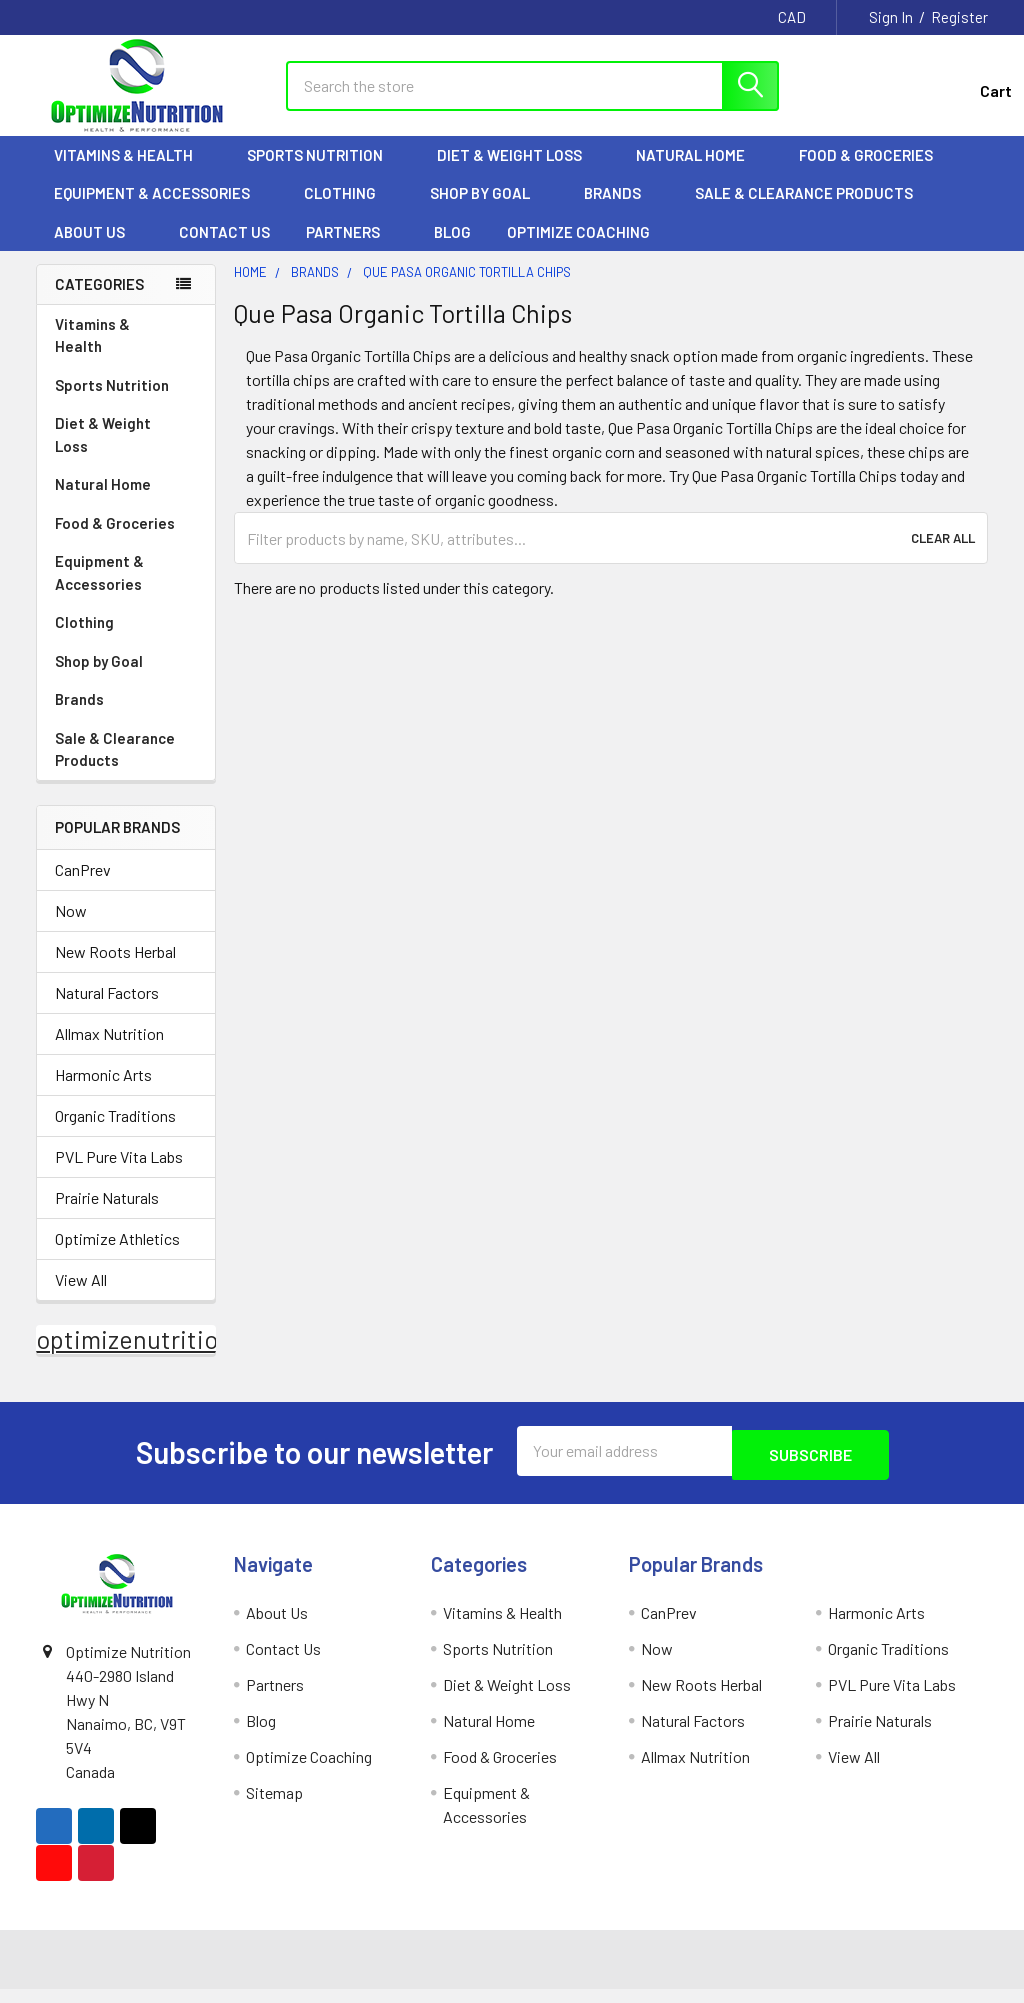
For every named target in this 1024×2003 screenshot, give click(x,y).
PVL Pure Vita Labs (119, 1174)
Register (959, 17)
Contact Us (224, 250)
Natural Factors (107, 1010)
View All (81, 1297)
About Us (98, 250)
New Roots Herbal (115, 969)
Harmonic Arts (103, 1092)
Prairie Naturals (107, 1215)
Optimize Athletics (117, 1256)
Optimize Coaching (578, 250)
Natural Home (699, 173)
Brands (621, 211)
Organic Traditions (115, 1133)
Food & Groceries (875, 173)
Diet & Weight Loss (518, 173)
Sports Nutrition (324, 173)
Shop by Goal (489, 211)
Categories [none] (99, 302)
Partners (352, 250)
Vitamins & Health (132, 173)
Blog (452, 250)
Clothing (349, 211)
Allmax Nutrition (109, 1051)
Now (71, 928)
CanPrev (83, 887)
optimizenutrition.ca (149, 1357)
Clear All (943, 556)
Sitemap (274, 1806)
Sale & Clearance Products (804, 211)
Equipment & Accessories (161, 211)
